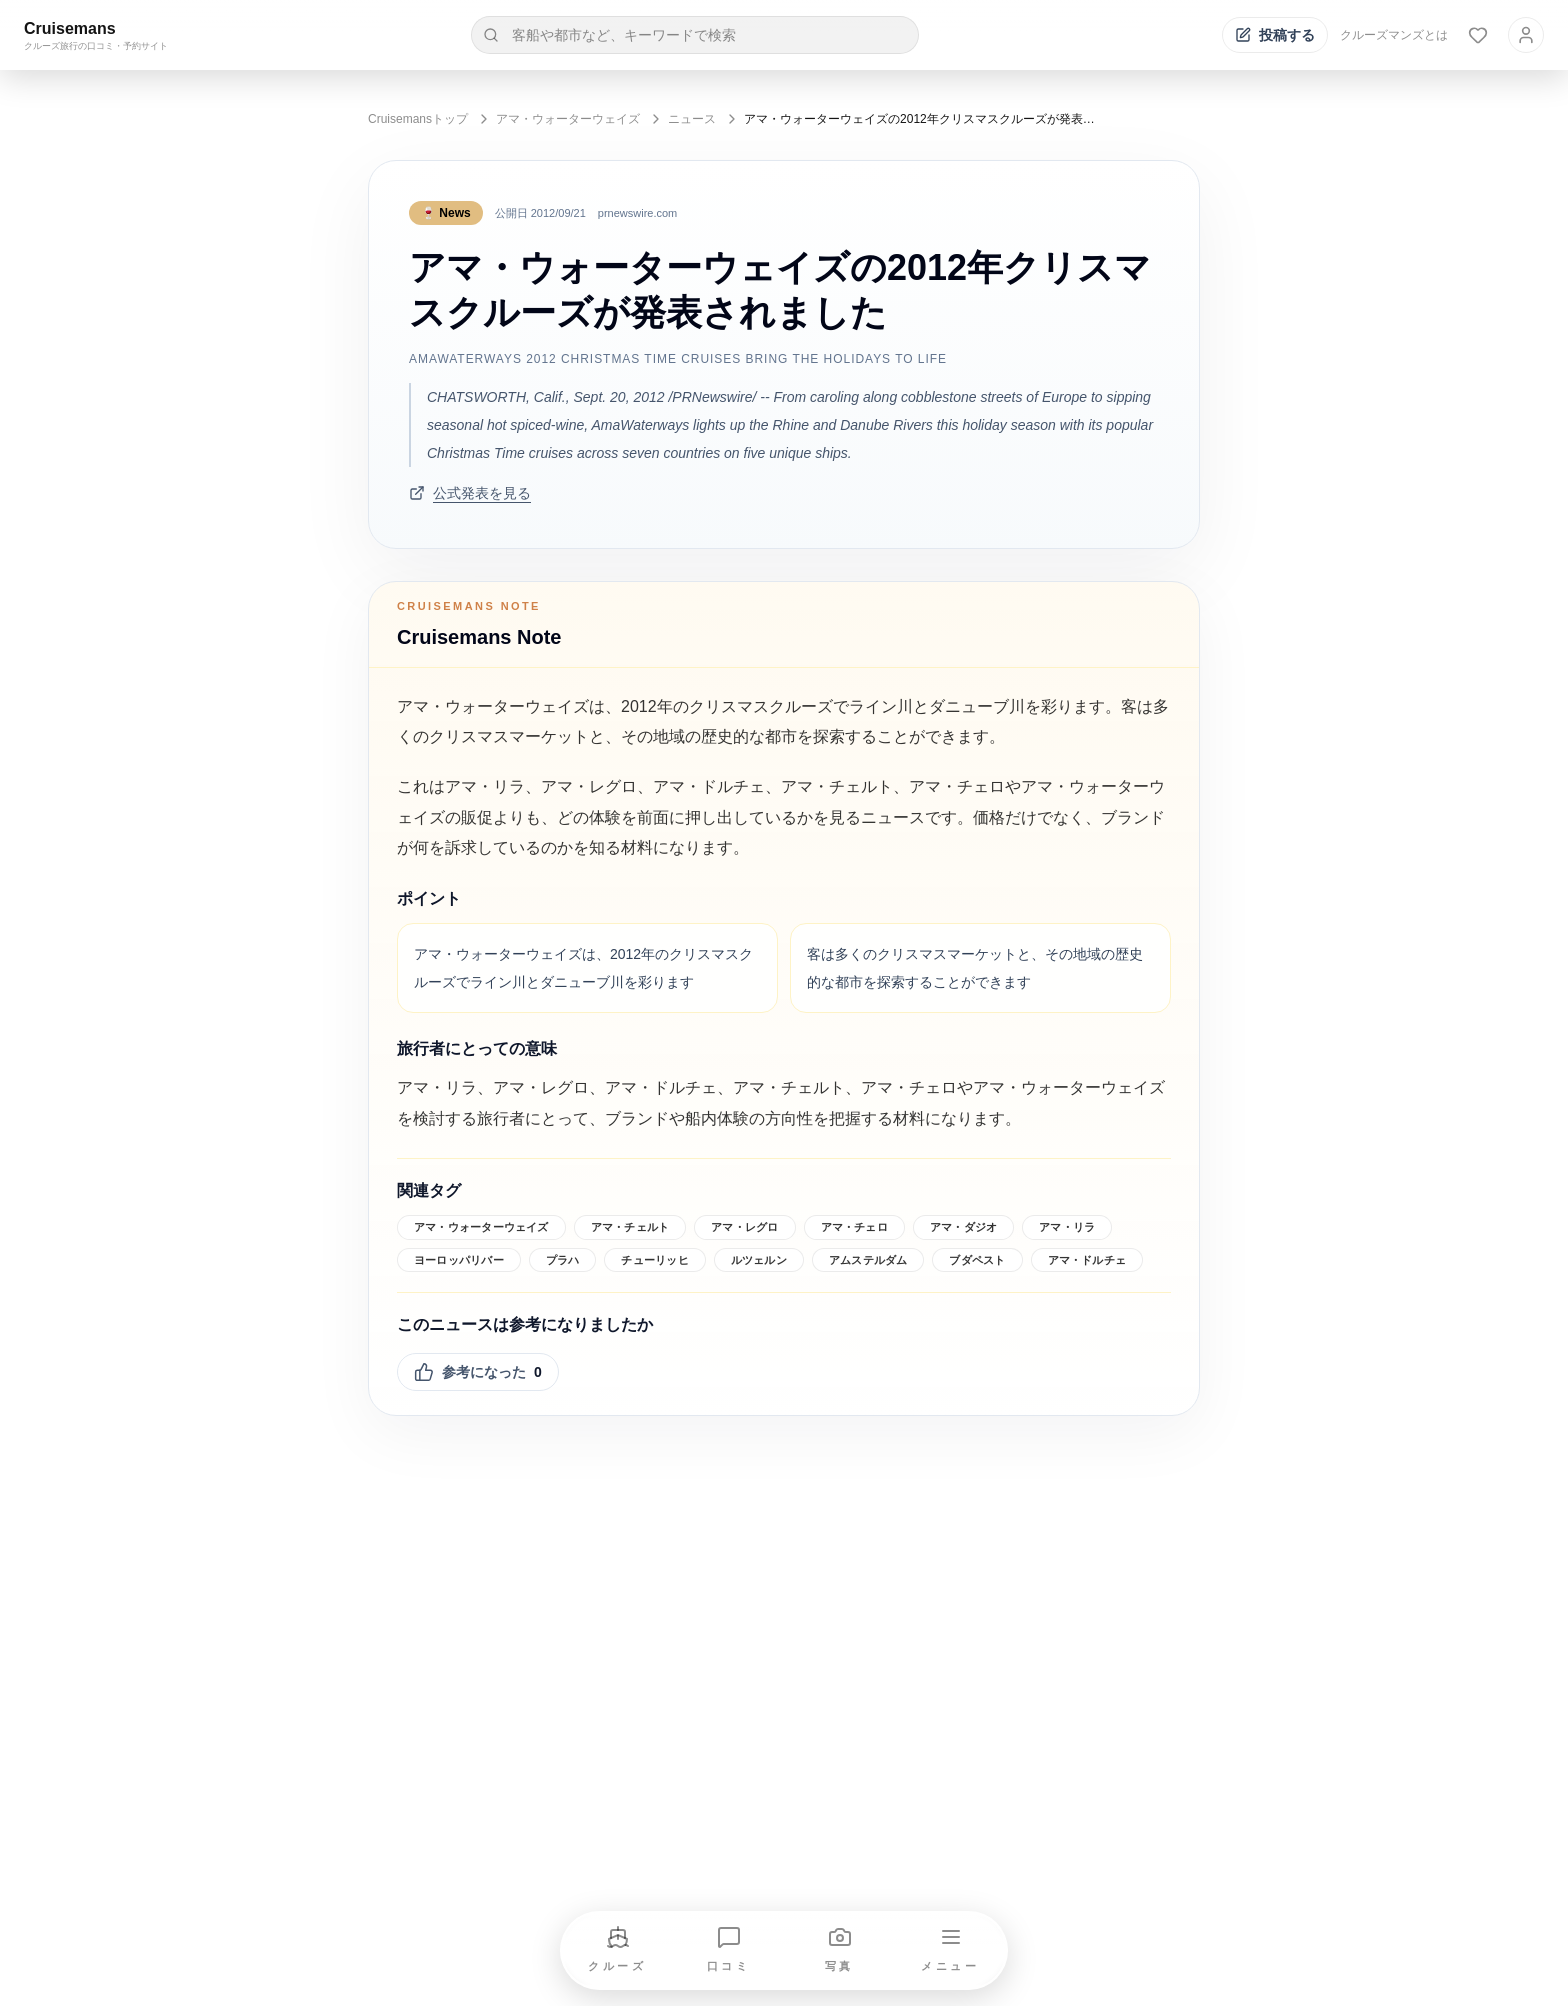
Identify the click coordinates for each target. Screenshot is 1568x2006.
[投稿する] (1275, 35)
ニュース (692, 119)
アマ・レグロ (744, 1227)
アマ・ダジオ (963, 1227)
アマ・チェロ (854, 1227)
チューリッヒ (654, 1260)
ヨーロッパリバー (459, 1260)
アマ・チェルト (630, 1227)
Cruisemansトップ (418, 119)
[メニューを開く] (951, 1950)
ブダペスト (977, 1260)
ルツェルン (759, 1260)
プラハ (563, 1260)
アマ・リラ (1067, 1227)
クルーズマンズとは (1394, 35)
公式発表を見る (470, 493)
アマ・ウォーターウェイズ (568, 119)
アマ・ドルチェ (1087, 1260)
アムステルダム (868, 1260)
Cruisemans (70, 28)
